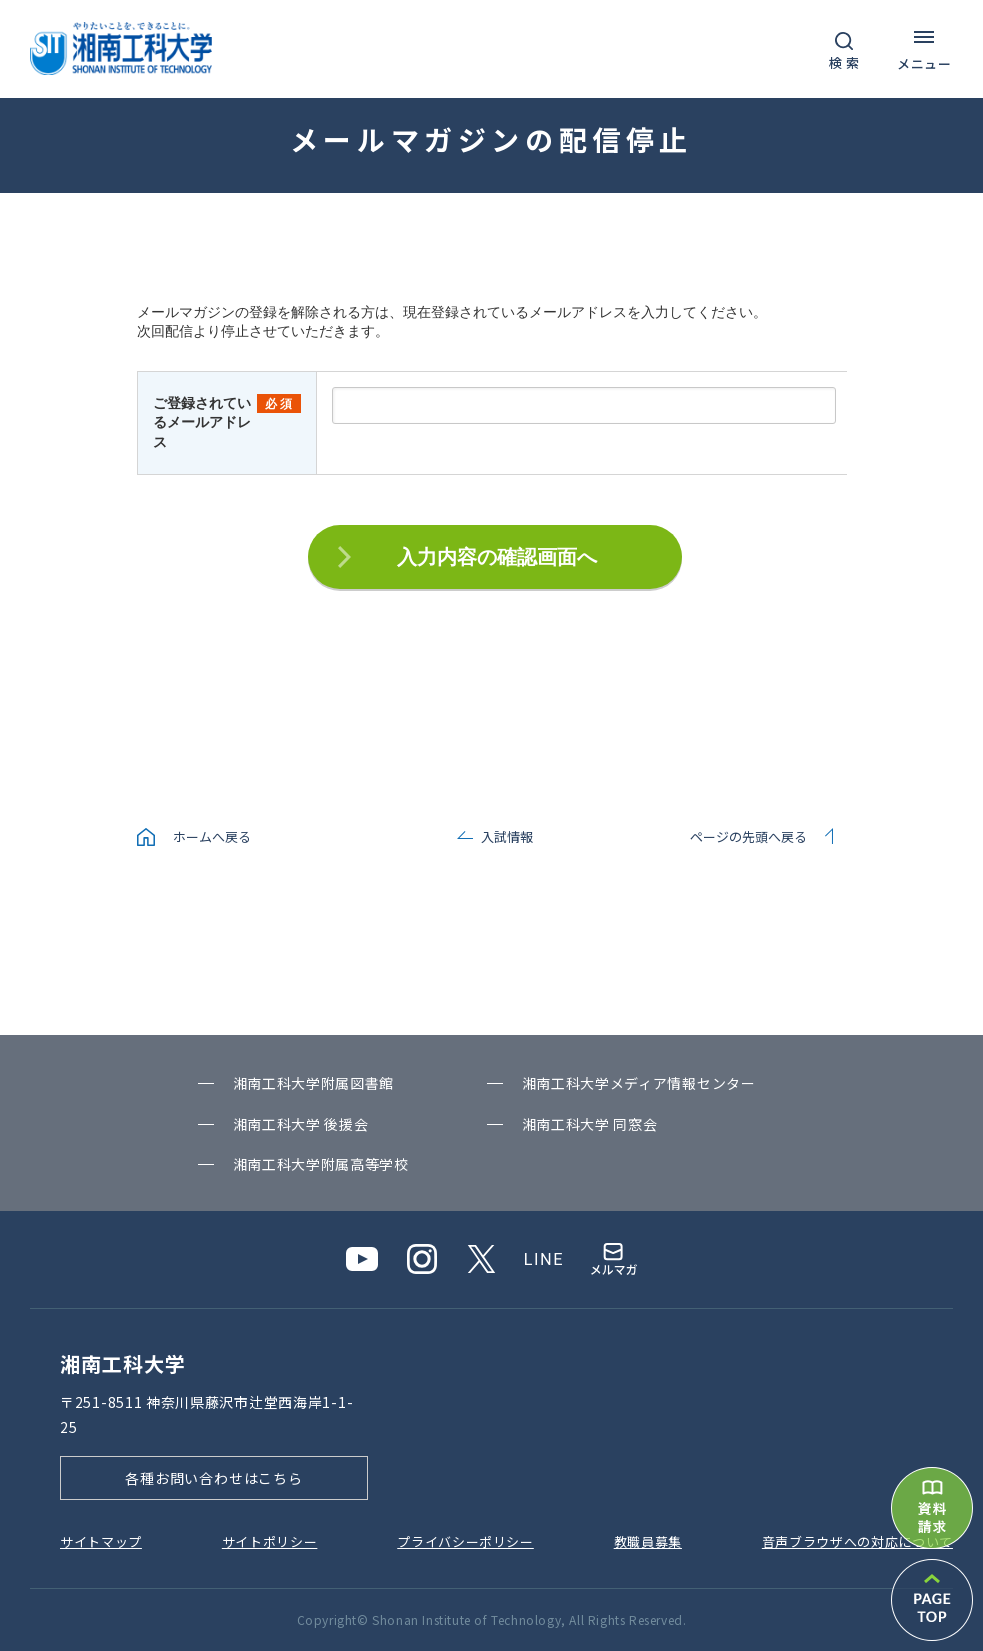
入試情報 (507, 836)
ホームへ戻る (212, 836)
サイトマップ (101, 1541)
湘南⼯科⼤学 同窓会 (590, 1124)
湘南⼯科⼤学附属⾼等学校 (321, 1164)
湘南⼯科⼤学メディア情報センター (639, 1083)
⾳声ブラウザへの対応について (857, 1541)
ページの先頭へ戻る (748, 836)
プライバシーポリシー (465, 1541)
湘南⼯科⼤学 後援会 (301, 1124)
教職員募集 (648, 1541)
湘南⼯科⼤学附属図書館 (314, 1083)
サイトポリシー (270, 1541)
